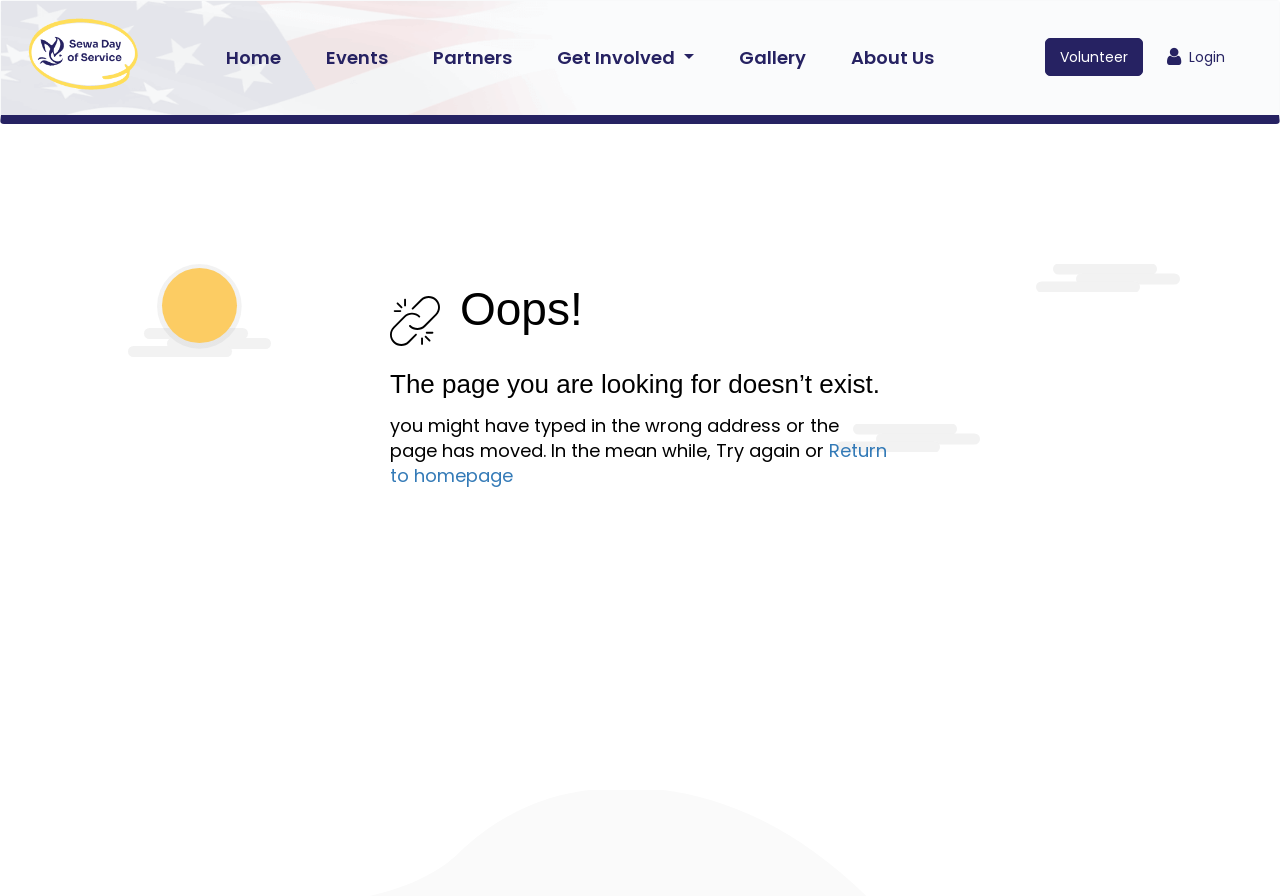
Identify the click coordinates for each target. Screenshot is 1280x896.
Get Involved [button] (618, 57)
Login (1196, 57)
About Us (892, 57)
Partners (472, 57)
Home (253, 57)
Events (357, 57)
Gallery (772, 57)
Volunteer (1094, 57)
